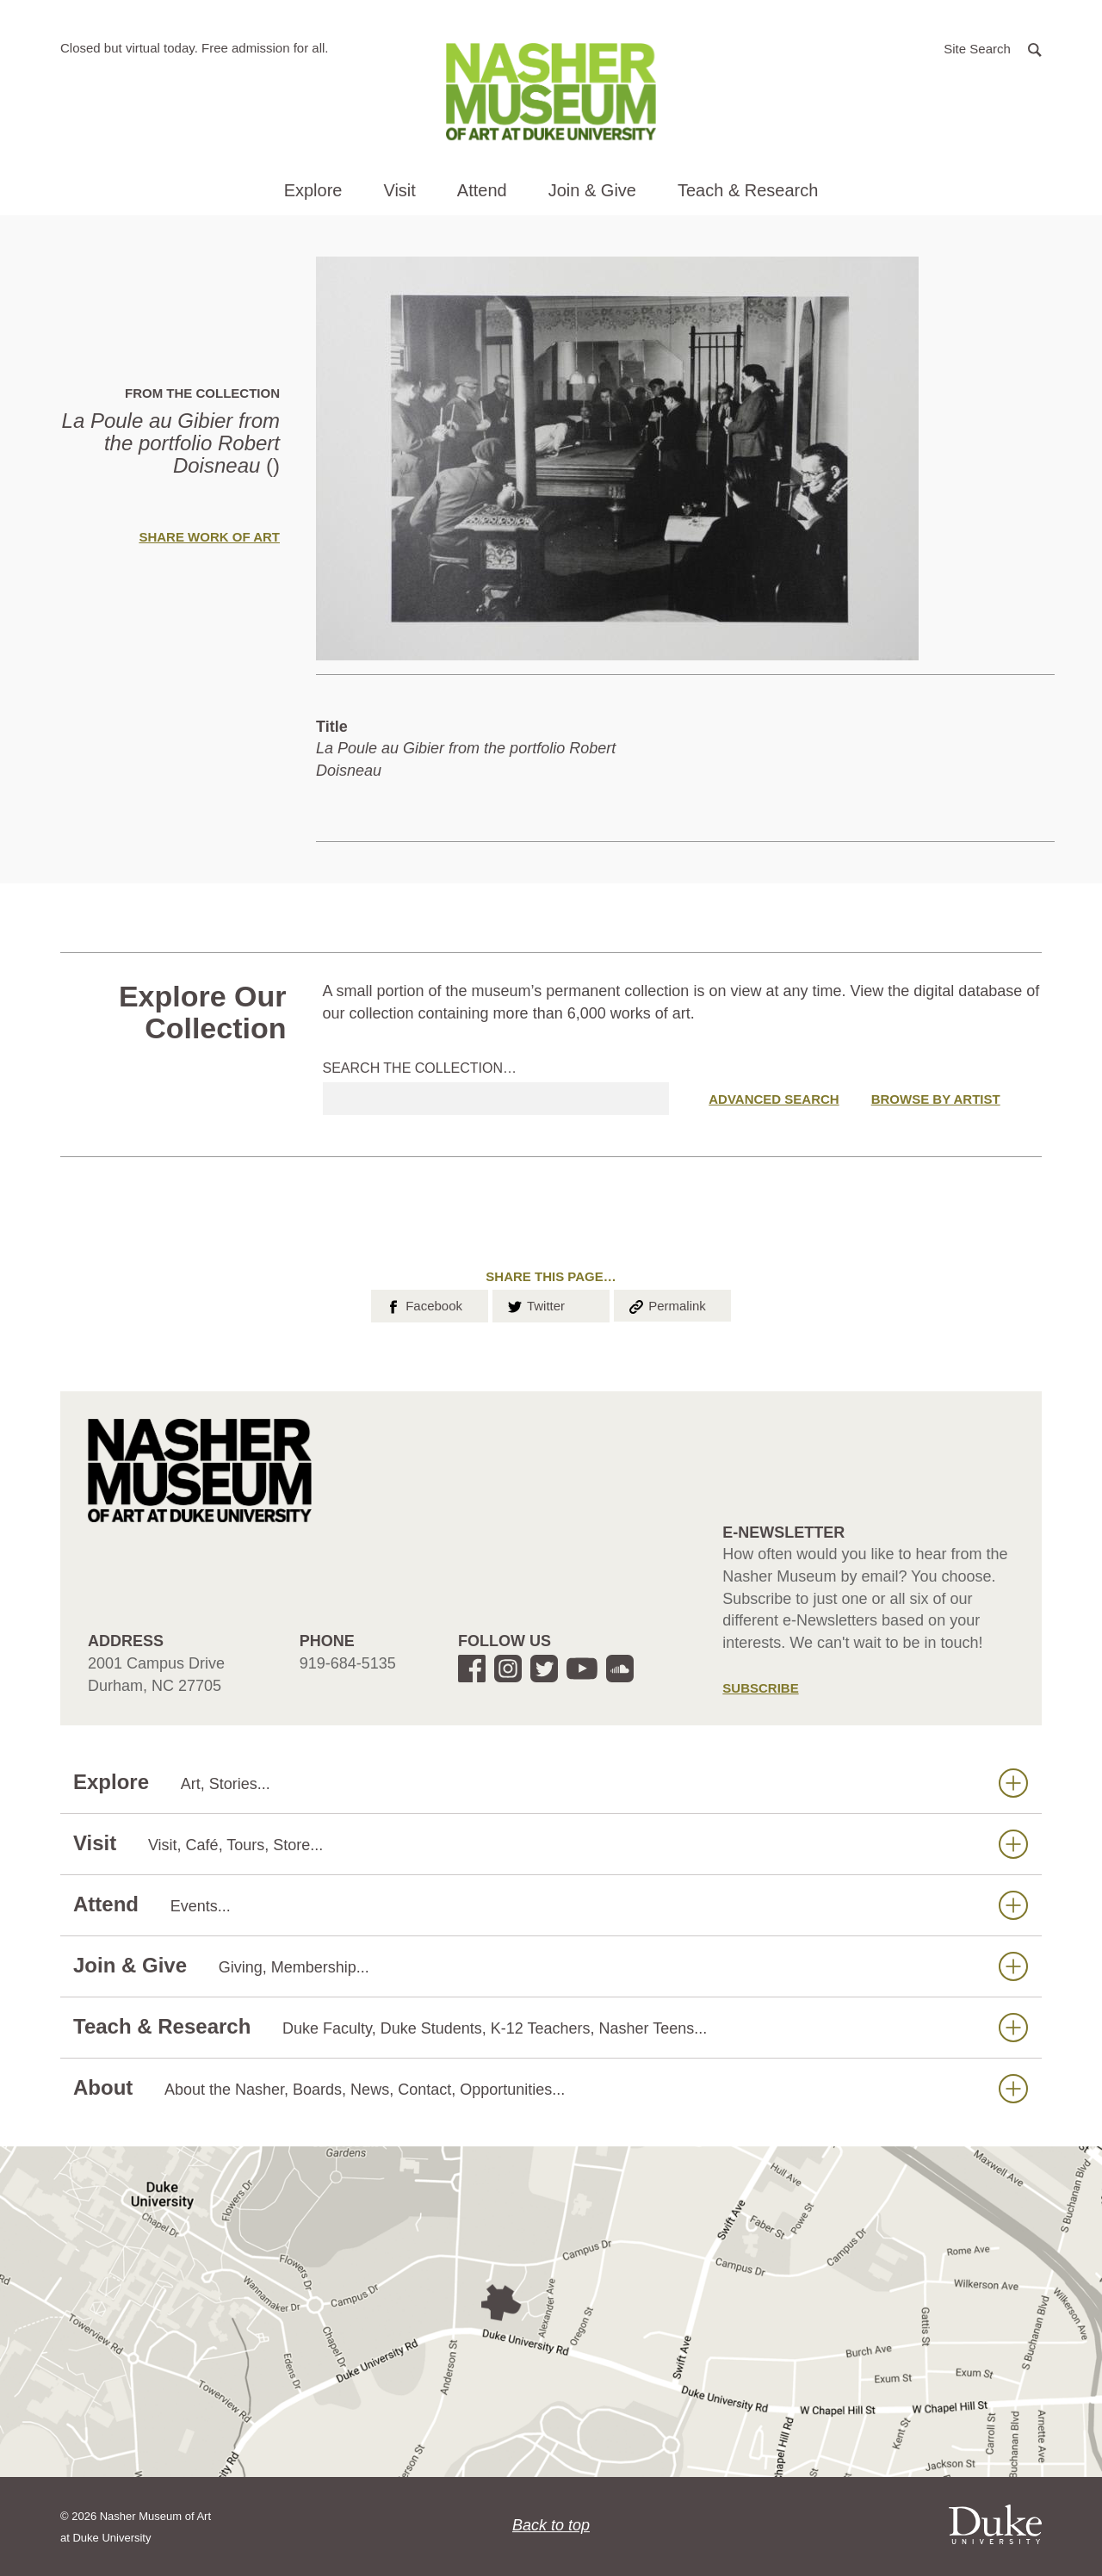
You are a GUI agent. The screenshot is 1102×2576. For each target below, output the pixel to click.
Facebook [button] (423, 1304)
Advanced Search (774, 1099)
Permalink (666, 1304)
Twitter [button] (535, 1304)
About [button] (550, 2088)
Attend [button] (482, 190)
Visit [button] (399, 190)
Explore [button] (313, 190)
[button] (993, 48)
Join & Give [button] (592, 190)
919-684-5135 (348, 1663)
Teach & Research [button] (748, 190)
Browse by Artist (935, 1099)
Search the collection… (420, 1068)
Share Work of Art (209, 536)
